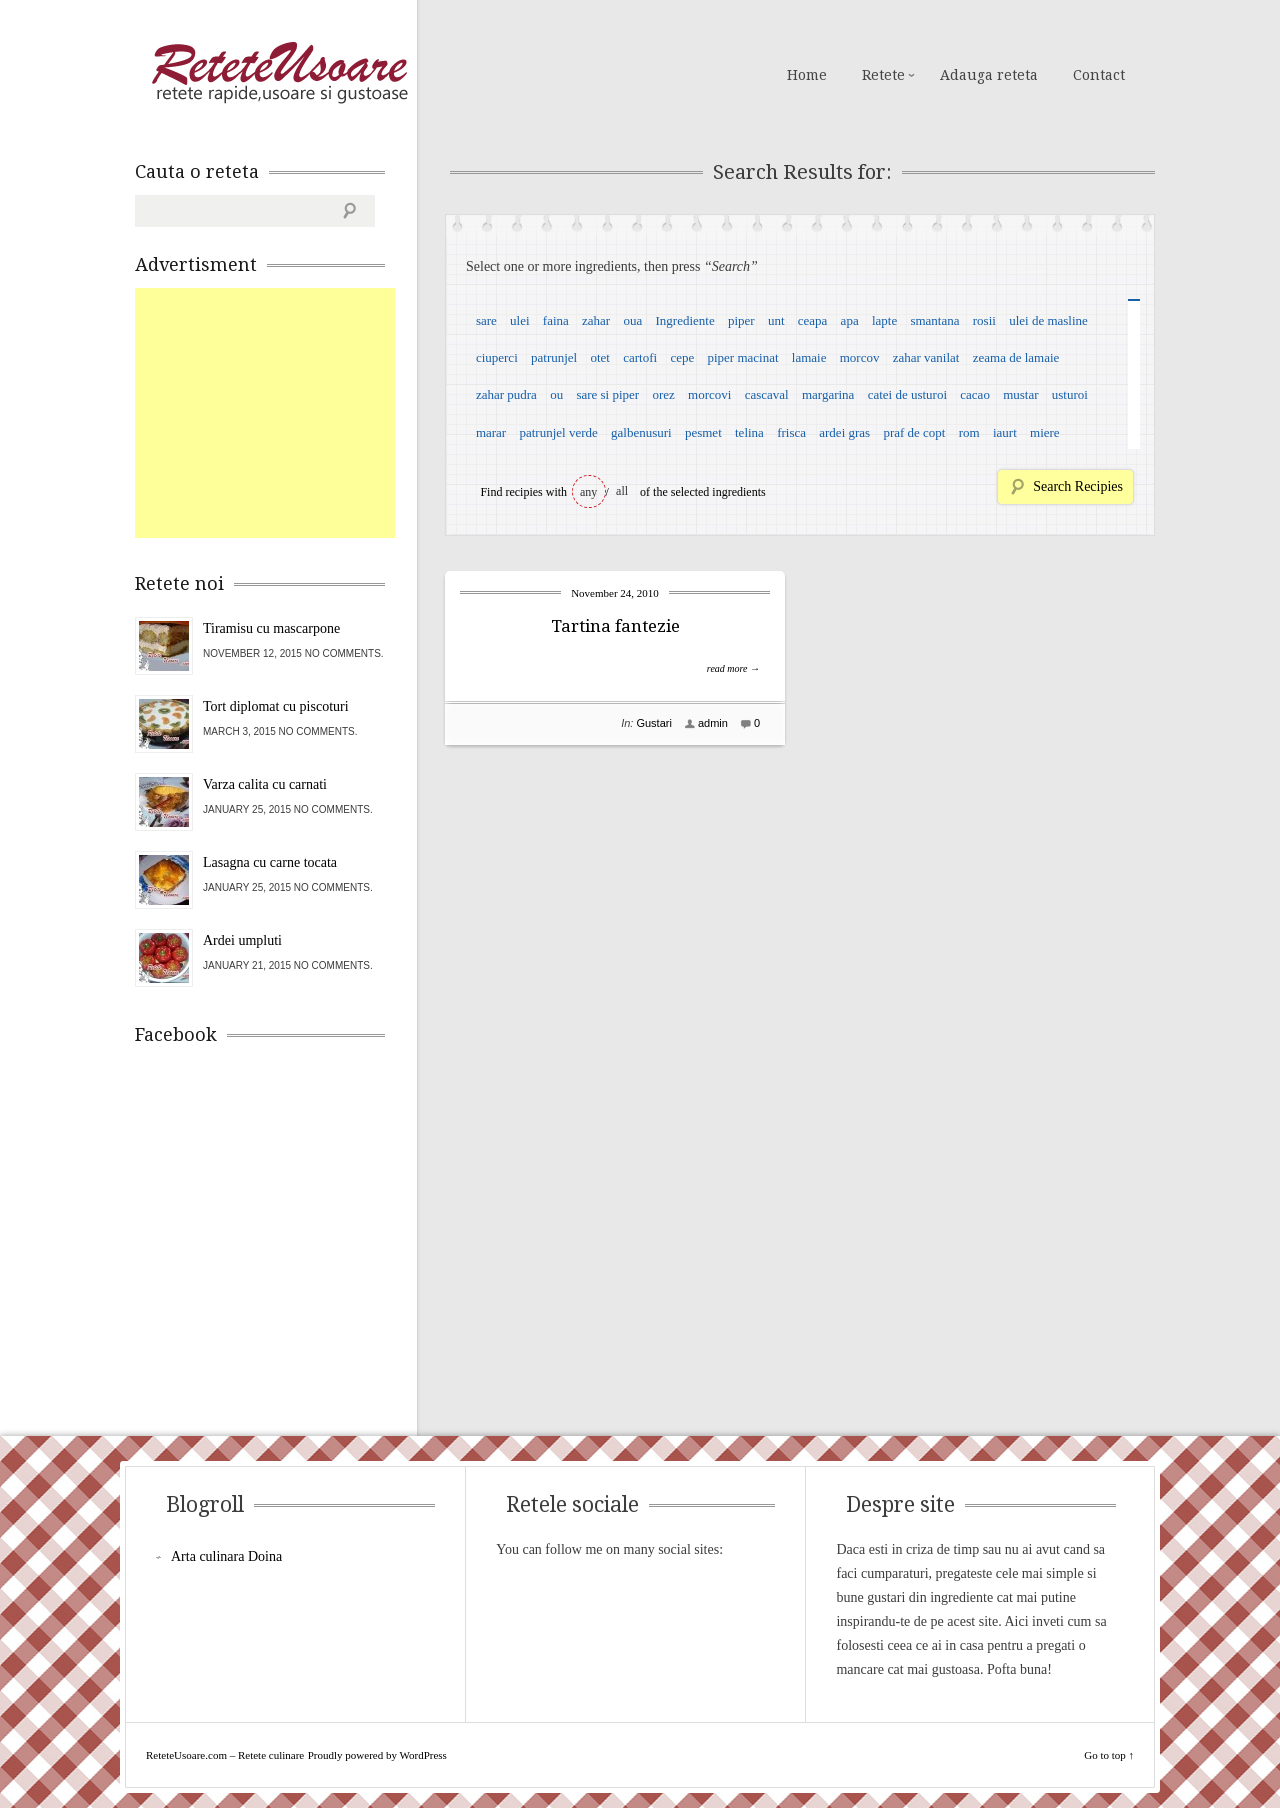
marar (491, 432)
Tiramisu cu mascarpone (271, 628)
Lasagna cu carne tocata (270, 862)
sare (486, 320)
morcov (860, 357)
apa (850, 320)
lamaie (809, 357)
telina (749, 432)
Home (807, 75)
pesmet (703, 432)
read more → (733, 668)
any (588, 492)
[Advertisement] (285, 413)
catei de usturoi (907, 394)
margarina (828, 394)
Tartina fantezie (615, 626)
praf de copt (914, 432)
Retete (883, 75)
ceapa (813, 320)
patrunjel (554, 357)
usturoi (1070, 394)
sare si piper (607, 394)
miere (1045, 432)
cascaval (767, 394)
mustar (1020, 394)
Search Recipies (1078, 486)
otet (600, 357)
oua (632, 320)
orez (663, 394)
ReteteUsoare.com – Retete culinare (279, 73)
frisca (791, 432)
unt (776, 320)
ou (556, 394)
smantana (934, 320)
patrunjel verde (558, 432)
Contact (1099, 75)
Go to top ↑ (1109, 1755)
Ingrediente (684, 320)
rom (969, 432)
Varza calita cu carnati (265, 784)
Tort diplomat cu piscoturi (276, 706)
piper (741, 320)
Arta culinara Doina (226, 1556)
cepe (682, 357)
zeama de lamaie (1016, 357)
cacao (975, 394)
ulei (520, 320)
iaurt (1005, 432)
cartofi (640, 357)
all (622, 491)
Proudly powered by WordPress (377, 1755)
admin (713, 723)
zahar (596, 320)
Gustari (653, 723)
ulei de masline (1048, 320)
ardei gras (844, 432)
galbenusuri (641, 432)
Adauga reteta (989, 75)
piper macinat (742, 357)
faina (556, 320)
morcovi (709, 394)
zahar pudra (506, 394)
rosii (984, 320)
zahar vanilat (926, 357)
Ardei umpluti (242, 940)
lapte (884, 320)
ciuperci (497, 357)
